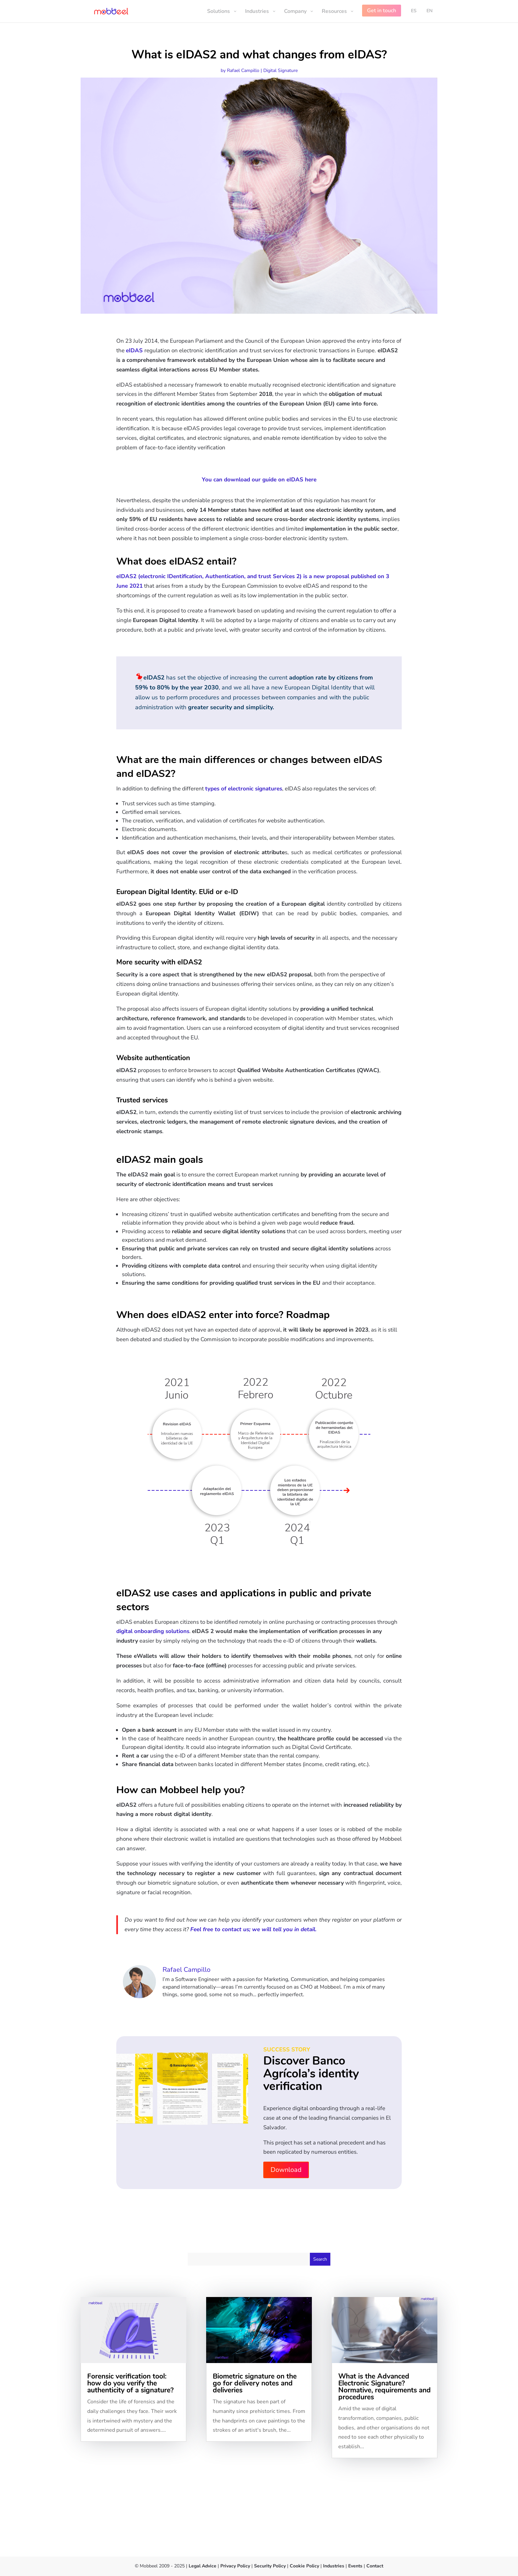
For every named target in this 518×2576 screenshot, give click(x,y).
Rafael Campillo (243, 70)
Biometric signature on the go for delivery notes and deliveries (255, 2383)
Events (355, 2566)
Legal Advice (202, 2566)
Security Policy (270, 2566)
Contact (374, 2566)
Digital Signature (280, 70)
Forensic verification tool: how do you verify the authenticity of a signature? (130, 2383)
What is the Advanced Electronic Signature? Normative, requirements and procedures (384, 2387)
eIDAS (134, 350)
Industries (333, 2566)
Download (286, 2169)
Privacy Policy (235, 2566)
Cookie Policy (303, 2566)
